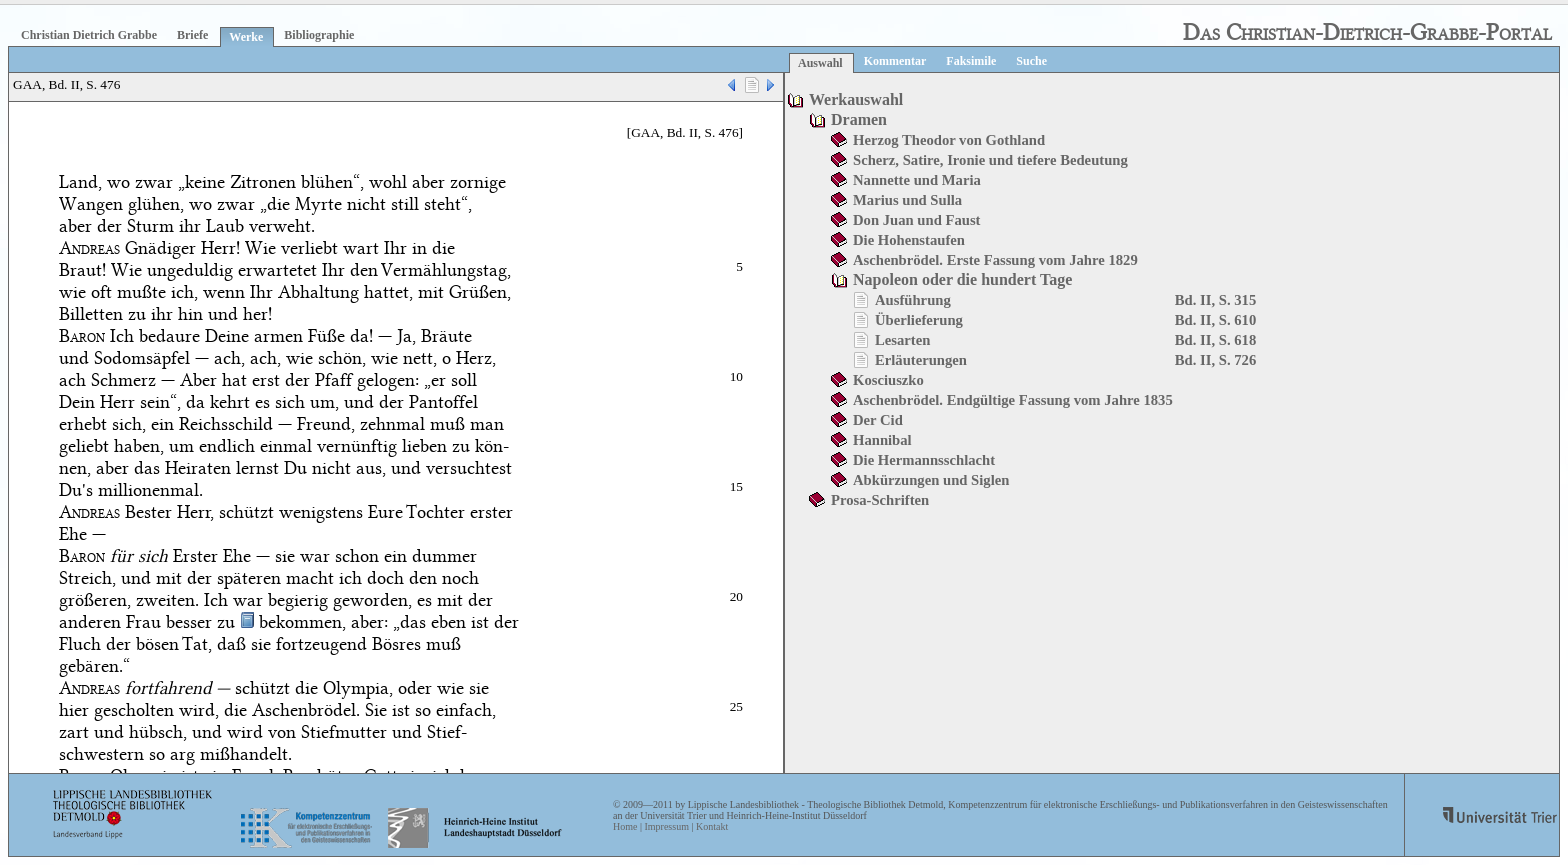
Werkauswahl (856, 99)
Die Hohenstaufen (909, 240)
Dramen (859, 119)
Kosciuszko (888, 380)
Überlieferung (919, 320)
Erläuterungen (921, 360)
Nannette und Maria (917, 180)
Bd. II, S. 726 (1215, 360)
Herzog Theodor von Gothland (949, 140)
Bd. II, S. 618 (1215, 340)
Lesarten (902, 340)
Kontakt (712, 826)
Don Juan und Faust (916, 220)
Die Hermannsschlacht (924, 460)
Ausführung (913, 300)
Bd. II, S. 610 (1215, 320)
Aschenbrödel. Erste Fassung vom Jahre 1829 (995, 260)
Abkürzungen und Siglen (931, 480)
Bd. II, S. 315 (1215, 300)
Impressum (666, 826)
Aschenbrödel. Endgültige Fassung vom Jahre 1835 (1013, 400)
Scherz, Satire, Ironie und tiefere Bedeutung (990, 160)
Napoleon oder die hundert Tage (962, 279)
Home (625, 826)
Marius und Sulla (907, 200)
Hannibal (882, 440)
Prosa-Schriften (880, 500)
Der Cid (878, 420)
